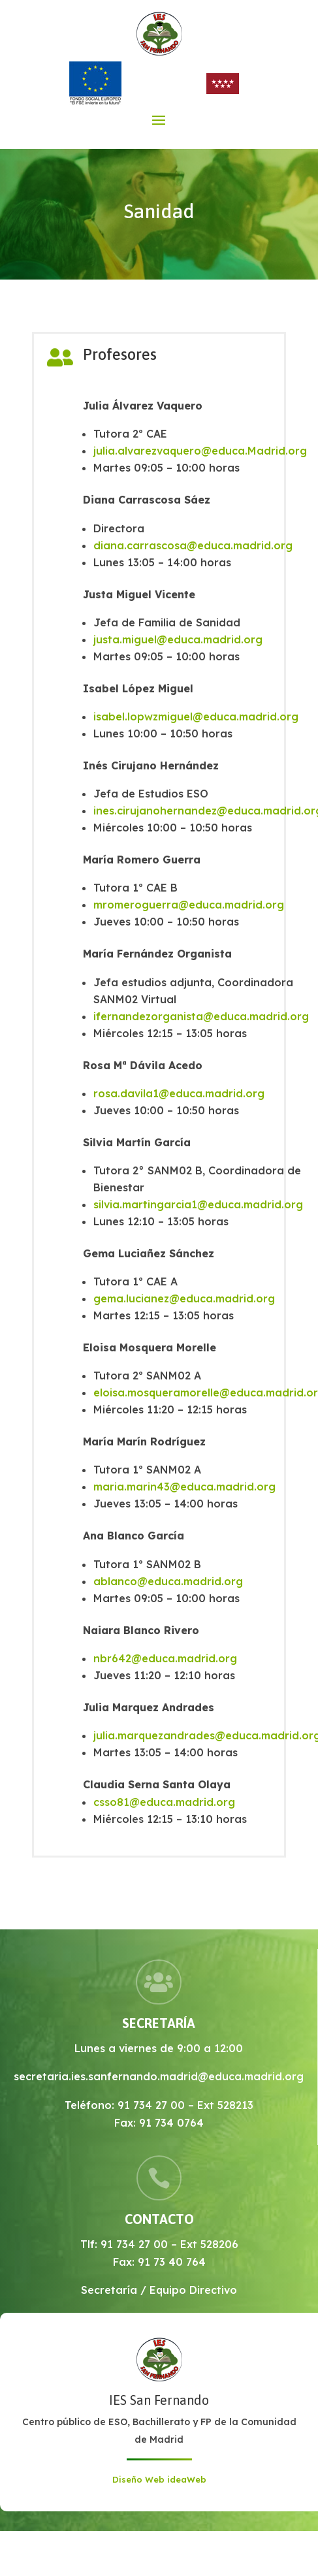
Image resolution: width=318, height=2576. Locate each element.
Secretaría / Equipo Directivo (159, 2289)
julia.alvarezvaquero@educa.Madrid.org (200, 450)
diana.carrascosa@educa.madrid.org (193, 545)
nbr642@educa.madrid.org (165, 1658)
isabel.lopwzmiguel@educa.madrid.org (195, 716)
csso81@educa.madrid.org (164, 1802)
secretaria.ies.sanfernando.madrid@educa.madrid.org (159, 2076)
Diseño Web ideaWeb (159, 2479)
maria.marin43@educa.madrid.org (184, 1486)
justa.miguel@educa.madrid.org (177, 639)
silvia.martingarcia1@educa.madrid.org (198, 1204)
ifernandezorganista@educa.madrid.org (201, 1016)
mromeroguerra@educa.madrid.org (188, 904)
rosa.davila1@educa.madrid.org (178, 1093)
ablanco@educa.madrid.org (168, 1581)
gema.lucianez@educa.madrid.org (184, 1298)
